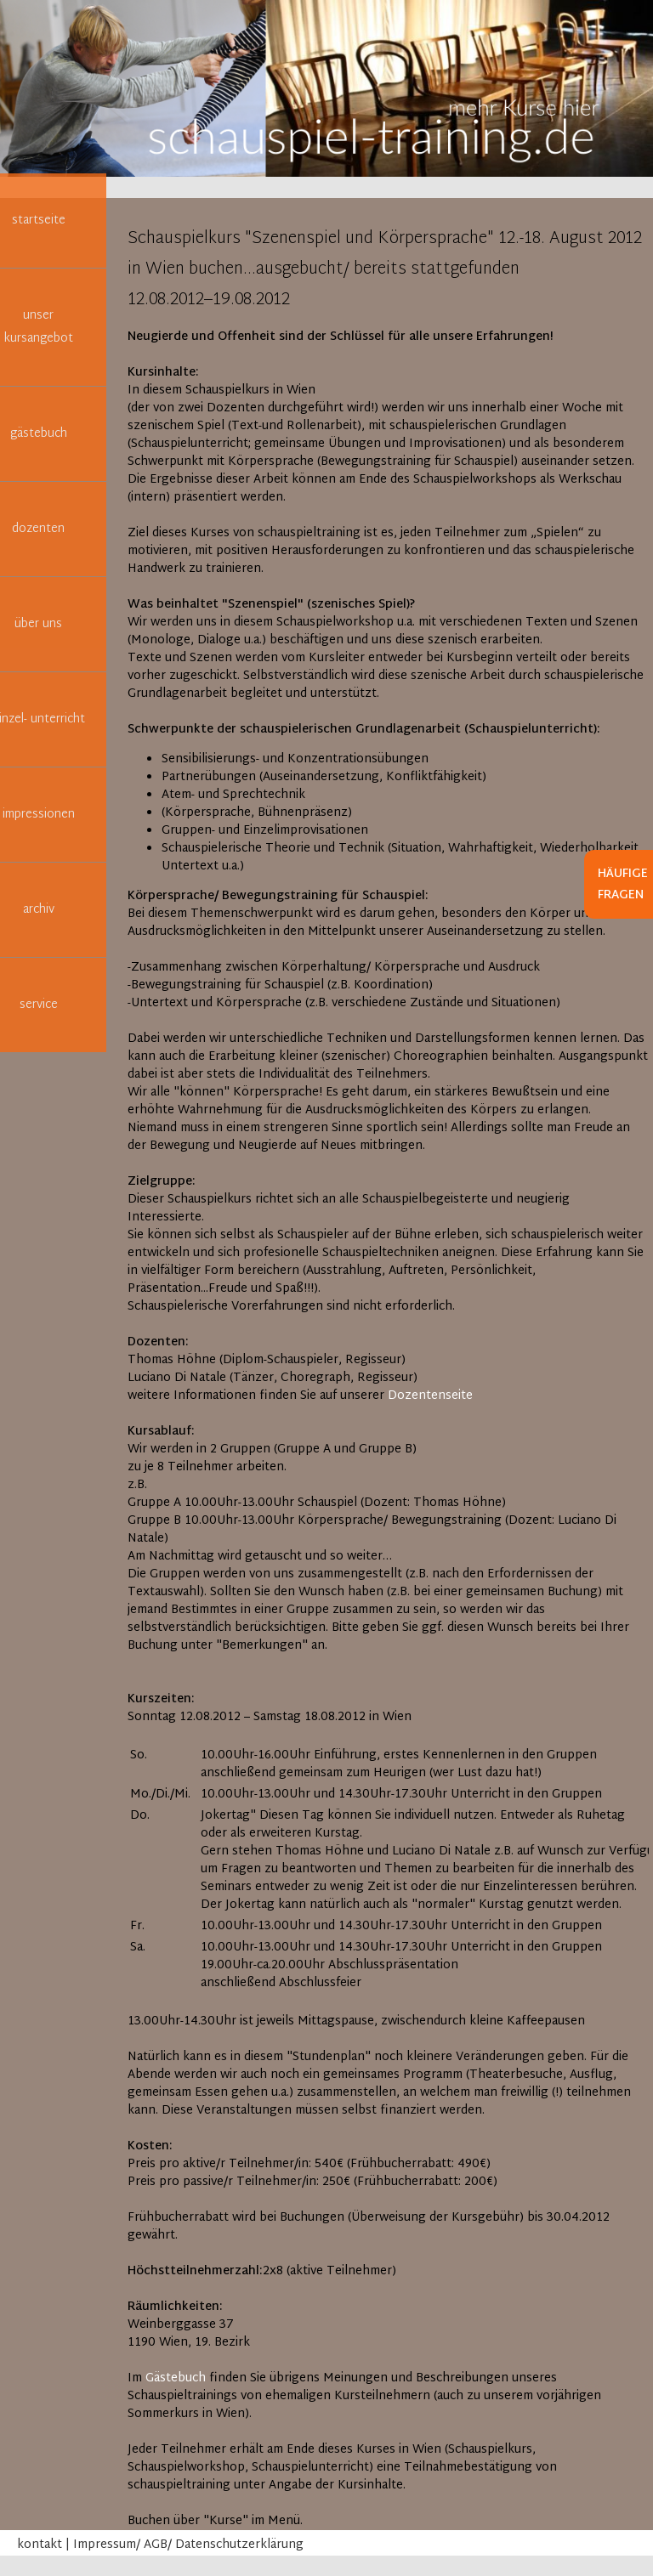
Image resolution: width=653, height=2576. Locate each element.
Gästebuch (175, 2378)
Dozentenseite (430, 1396)
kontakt (39, 2545)
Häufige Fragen (623, 884)
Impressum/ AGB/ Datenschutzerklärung (188, 2545)
